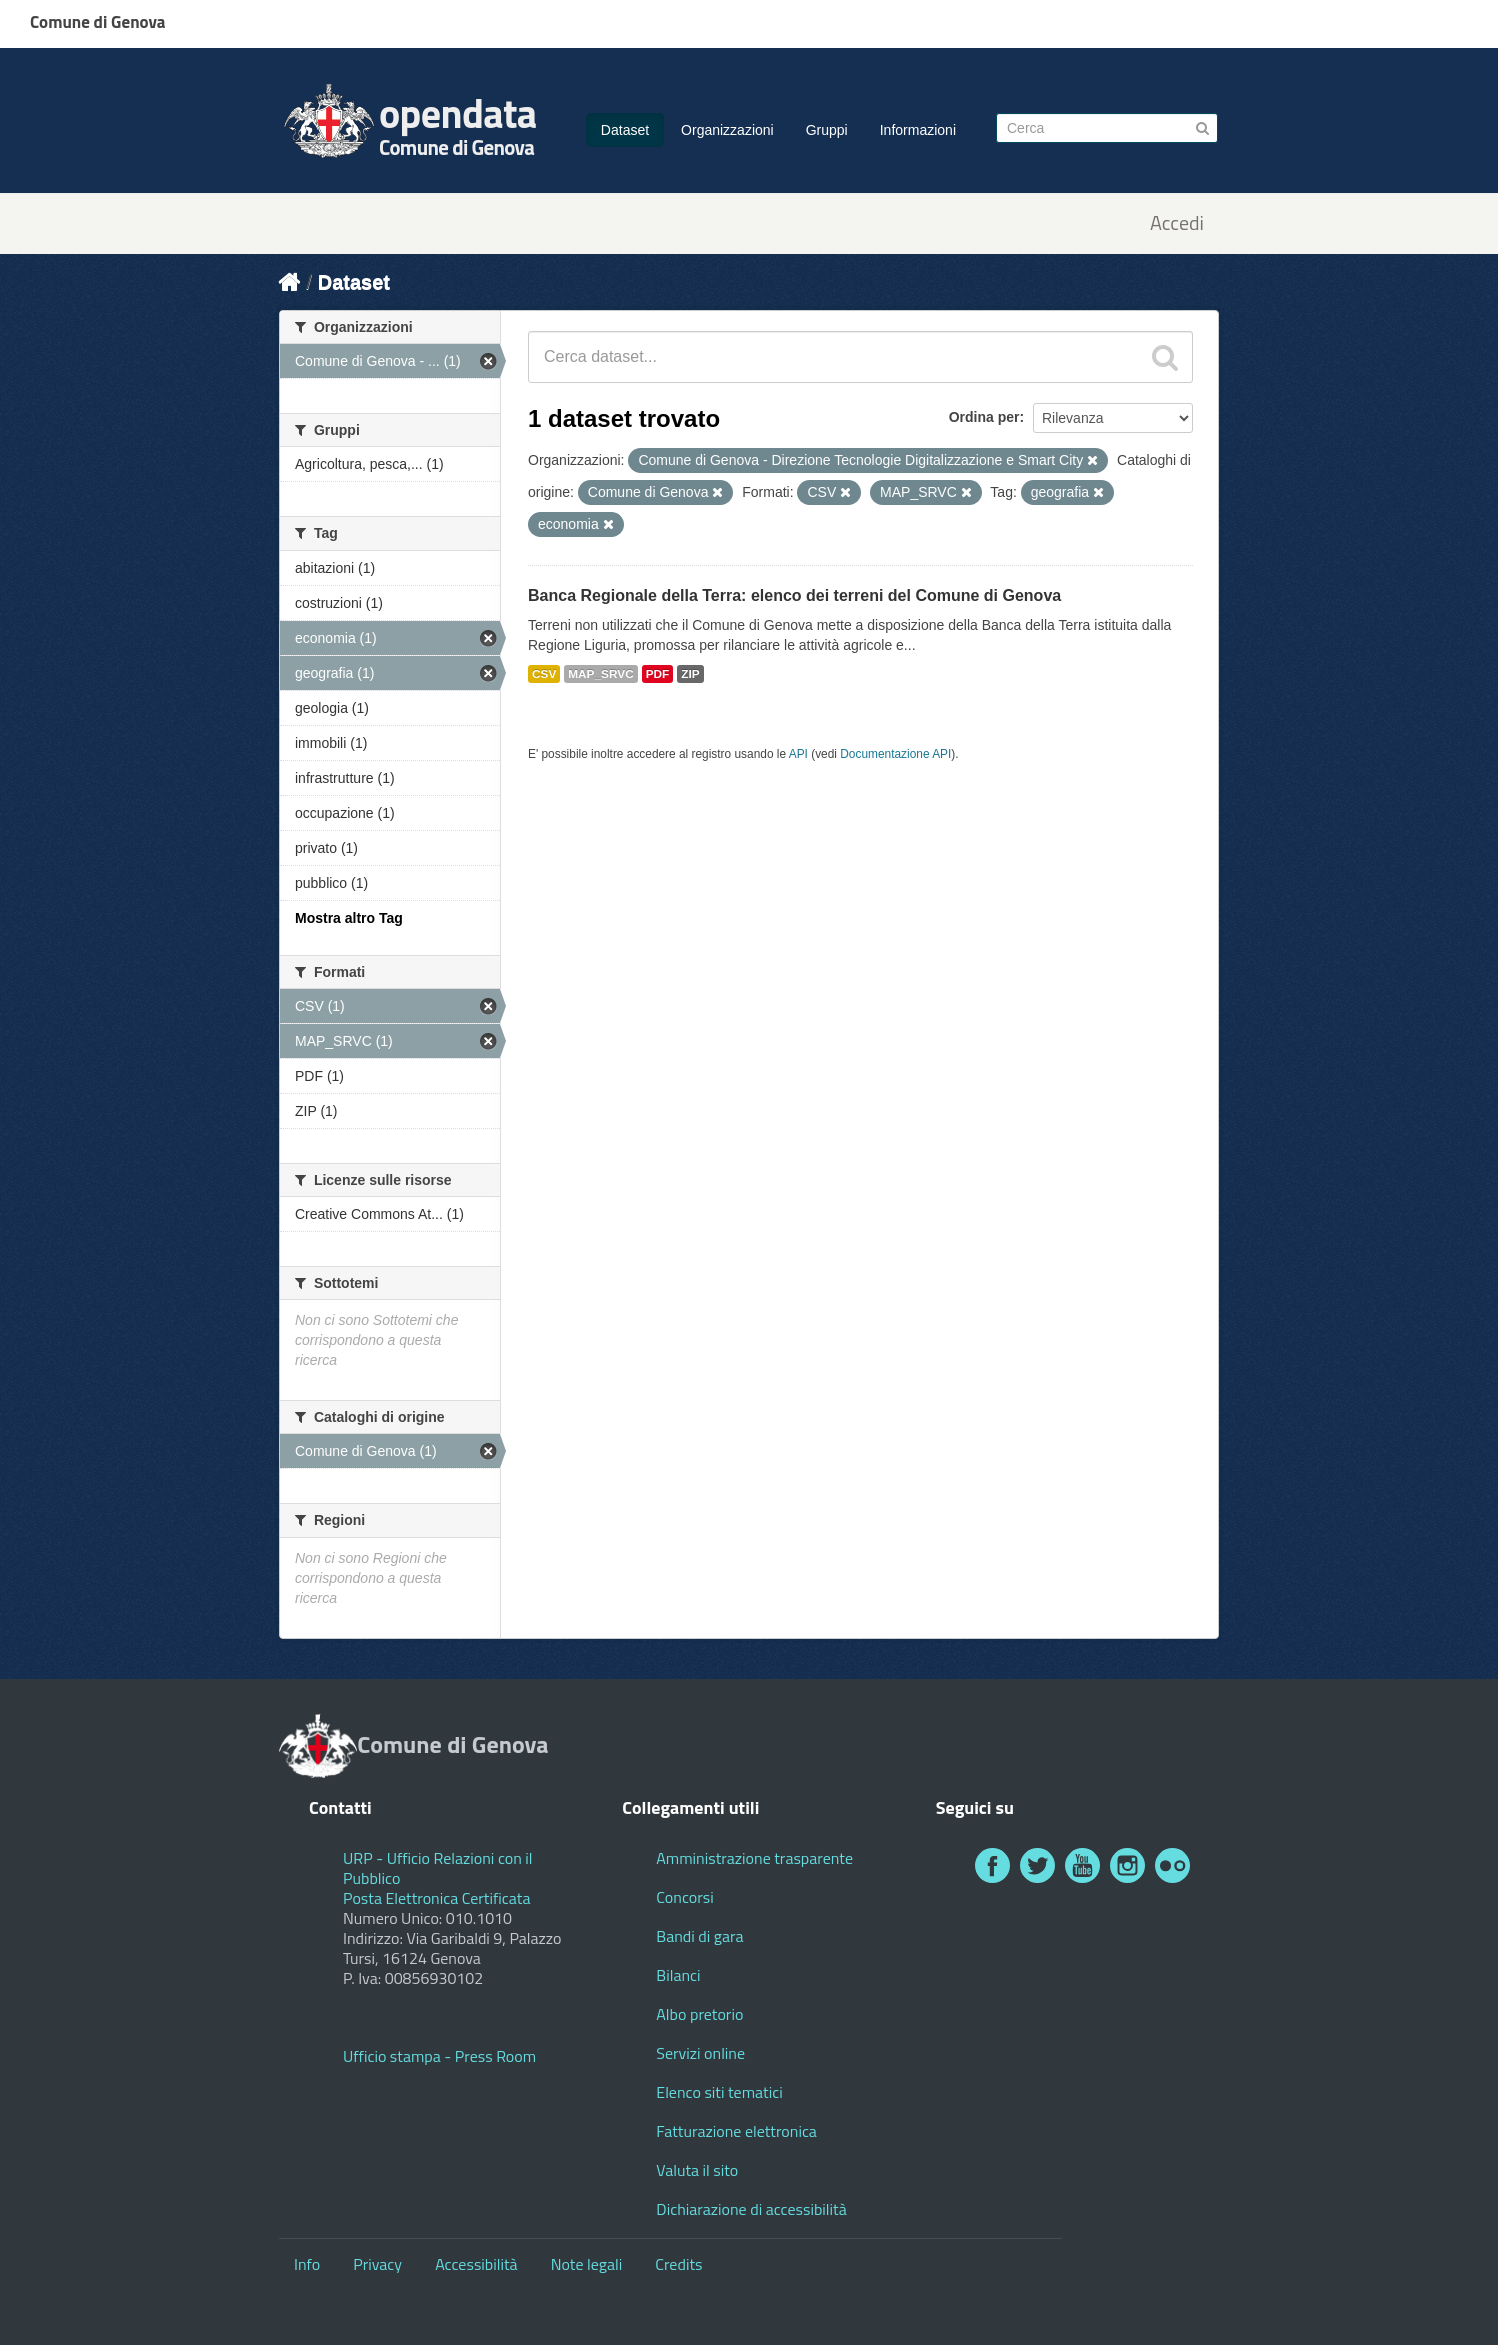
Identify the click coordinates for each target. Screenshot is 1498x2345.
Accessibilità (476, 2264)
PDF (658, 674)
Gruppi (827, 130)
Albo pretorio (699, 2014)
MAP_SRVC (601, 674)
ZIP (690, 674)
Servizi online (700, 2053)
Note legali (587, 2264)
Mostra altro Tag (349, 918)
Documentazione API (895, 754)
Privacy (377, 2264)
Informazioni (918, 130)
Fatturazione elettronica (736, 2131)
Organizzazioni (727, 130)
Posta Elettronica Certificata (436, 1898)
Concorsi (684, 1897)
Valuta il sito (697, 2170)
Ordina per (984, 417)
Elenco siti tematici (719, 2092)
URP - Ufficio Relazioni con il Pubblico (438, 1868)
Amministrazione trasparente (754, 1858)
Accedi (1177, 223)
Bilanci (678, 1975)
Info (307, 2264)
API (798, 754)
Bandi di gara (699, 1936)
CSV (544, 674)
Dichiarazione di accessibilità (751, 2209)
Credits (678, 2264)
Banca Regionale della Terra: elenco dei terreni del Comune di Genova (794, 595)
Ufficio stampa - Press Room (439, 2056)
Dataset (625, 130)
